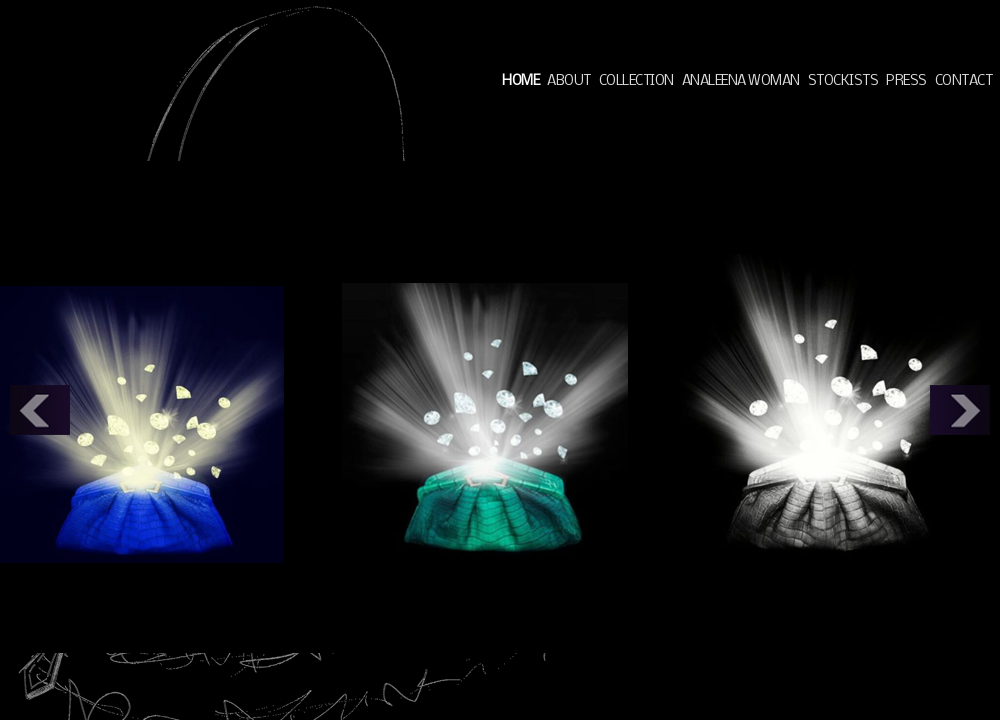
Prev (40, 410)
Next (960, 410)
